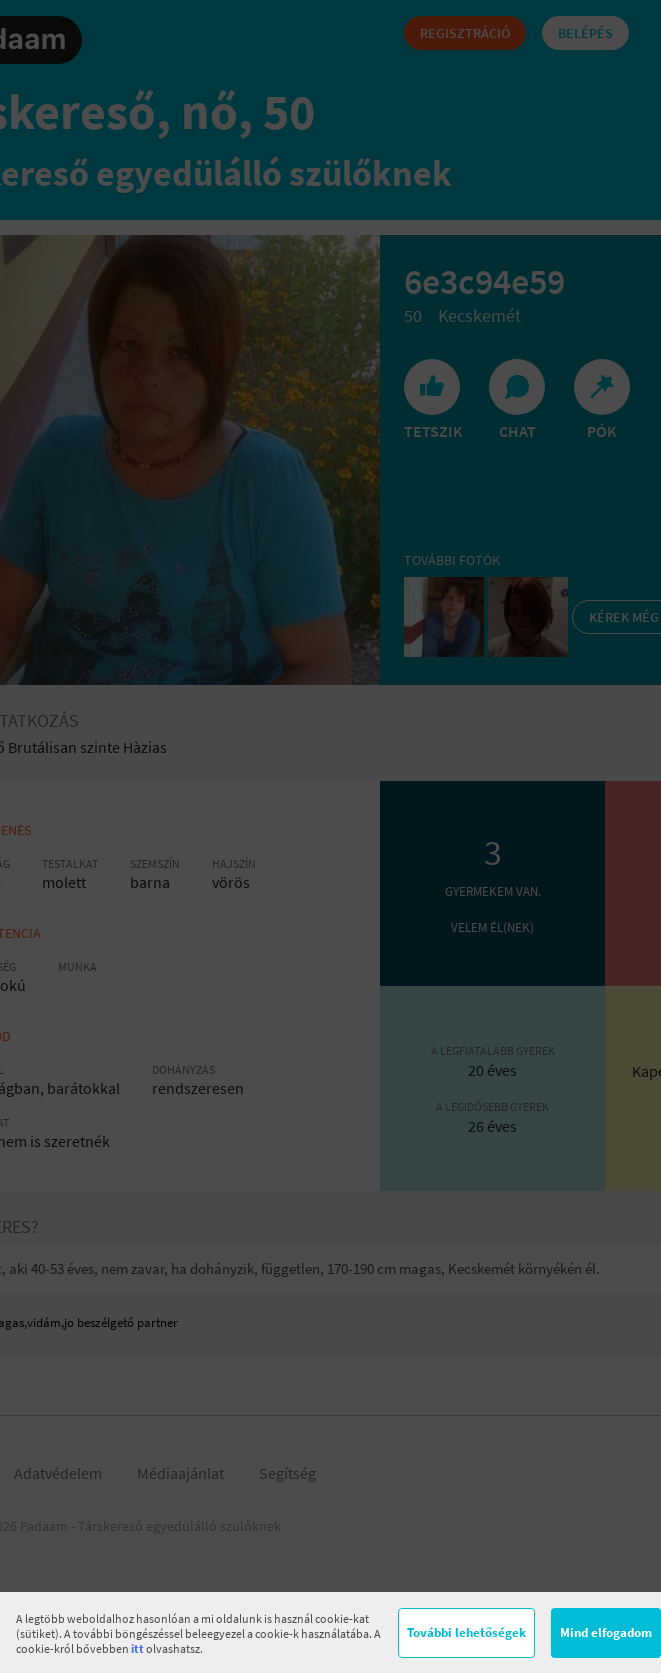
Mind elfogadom (606, 1632)
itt (137, 1648)
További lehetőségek (466, 1632)
